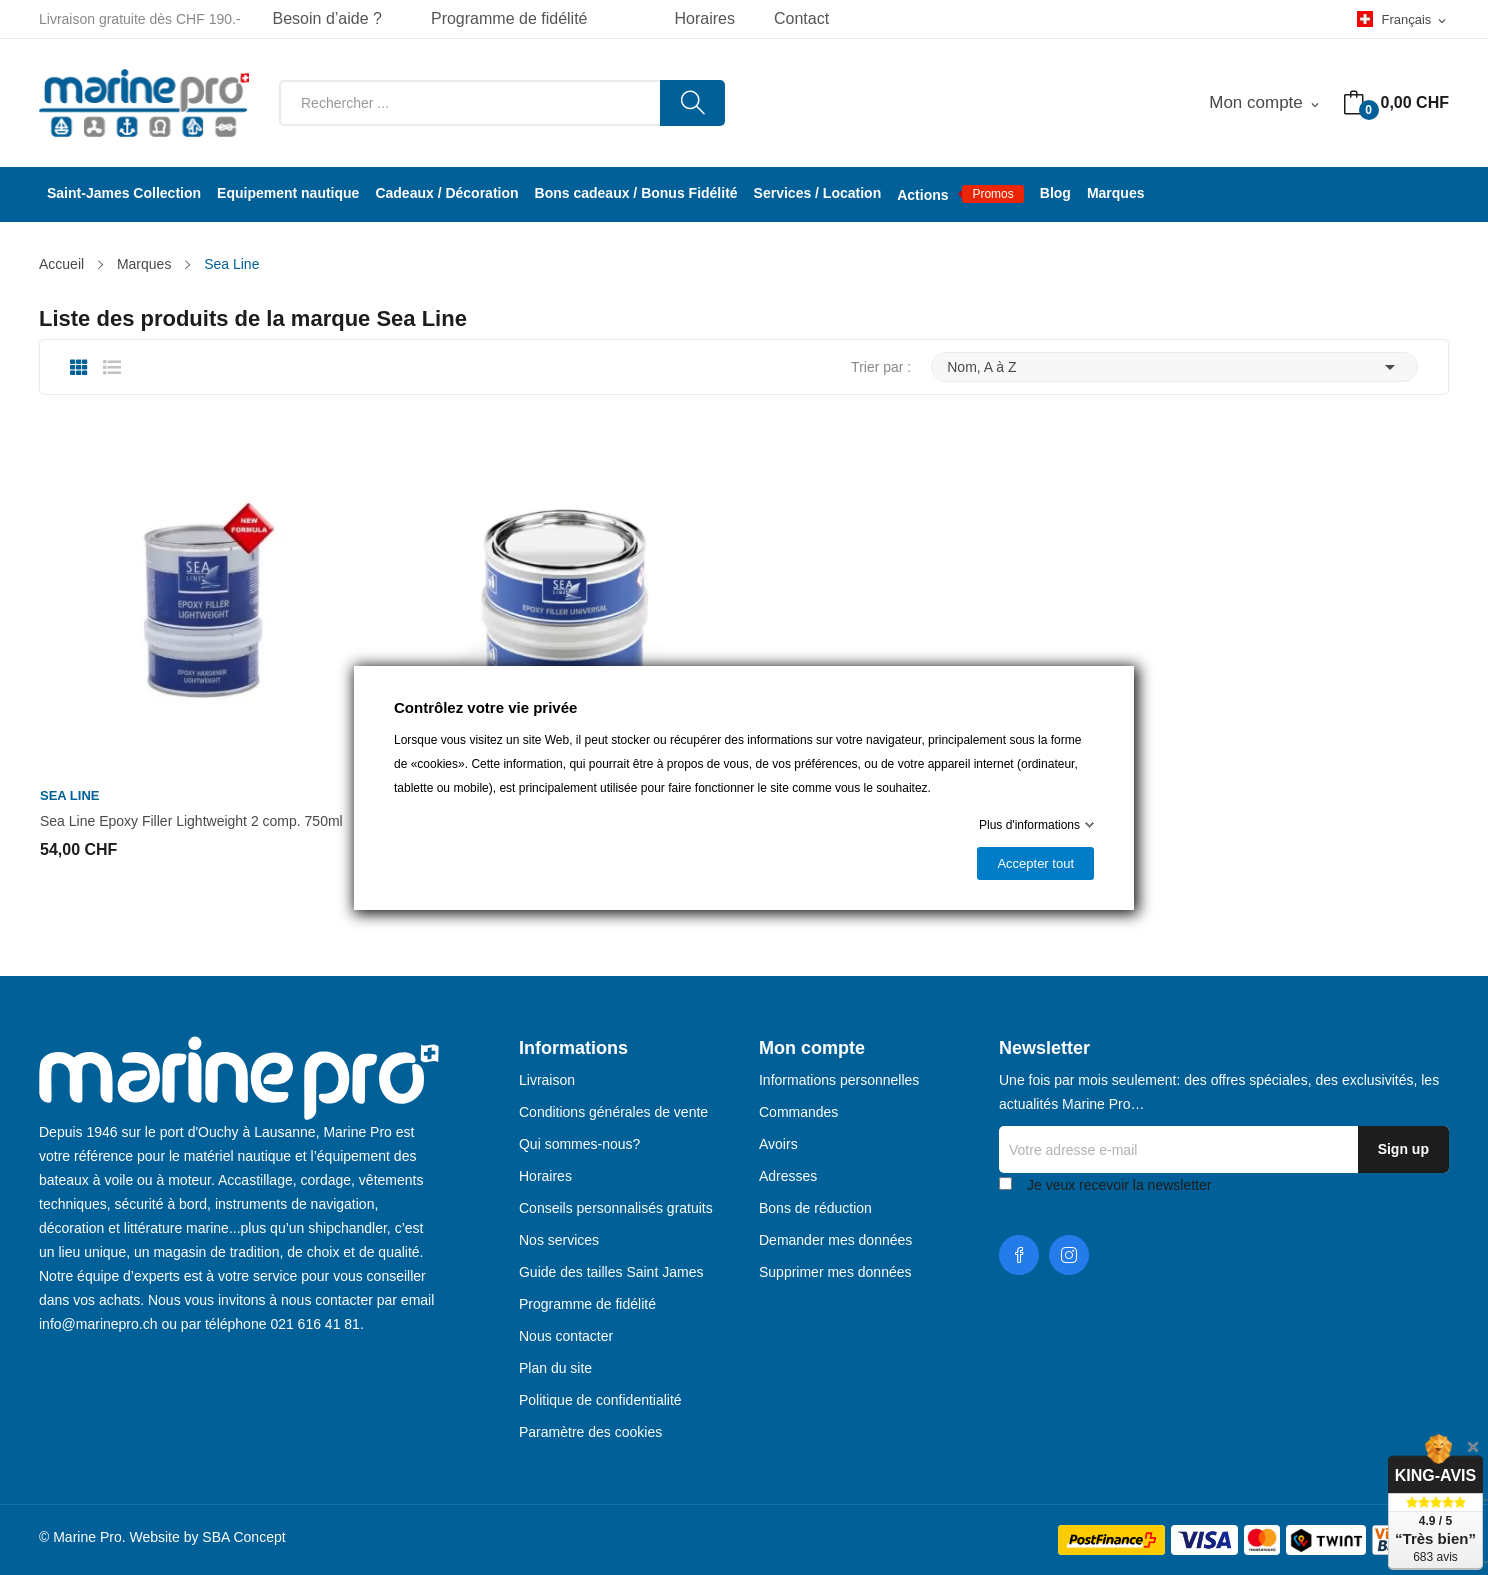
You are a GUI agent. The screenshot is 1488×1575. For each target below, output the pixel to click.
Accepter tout (1035, 863)
